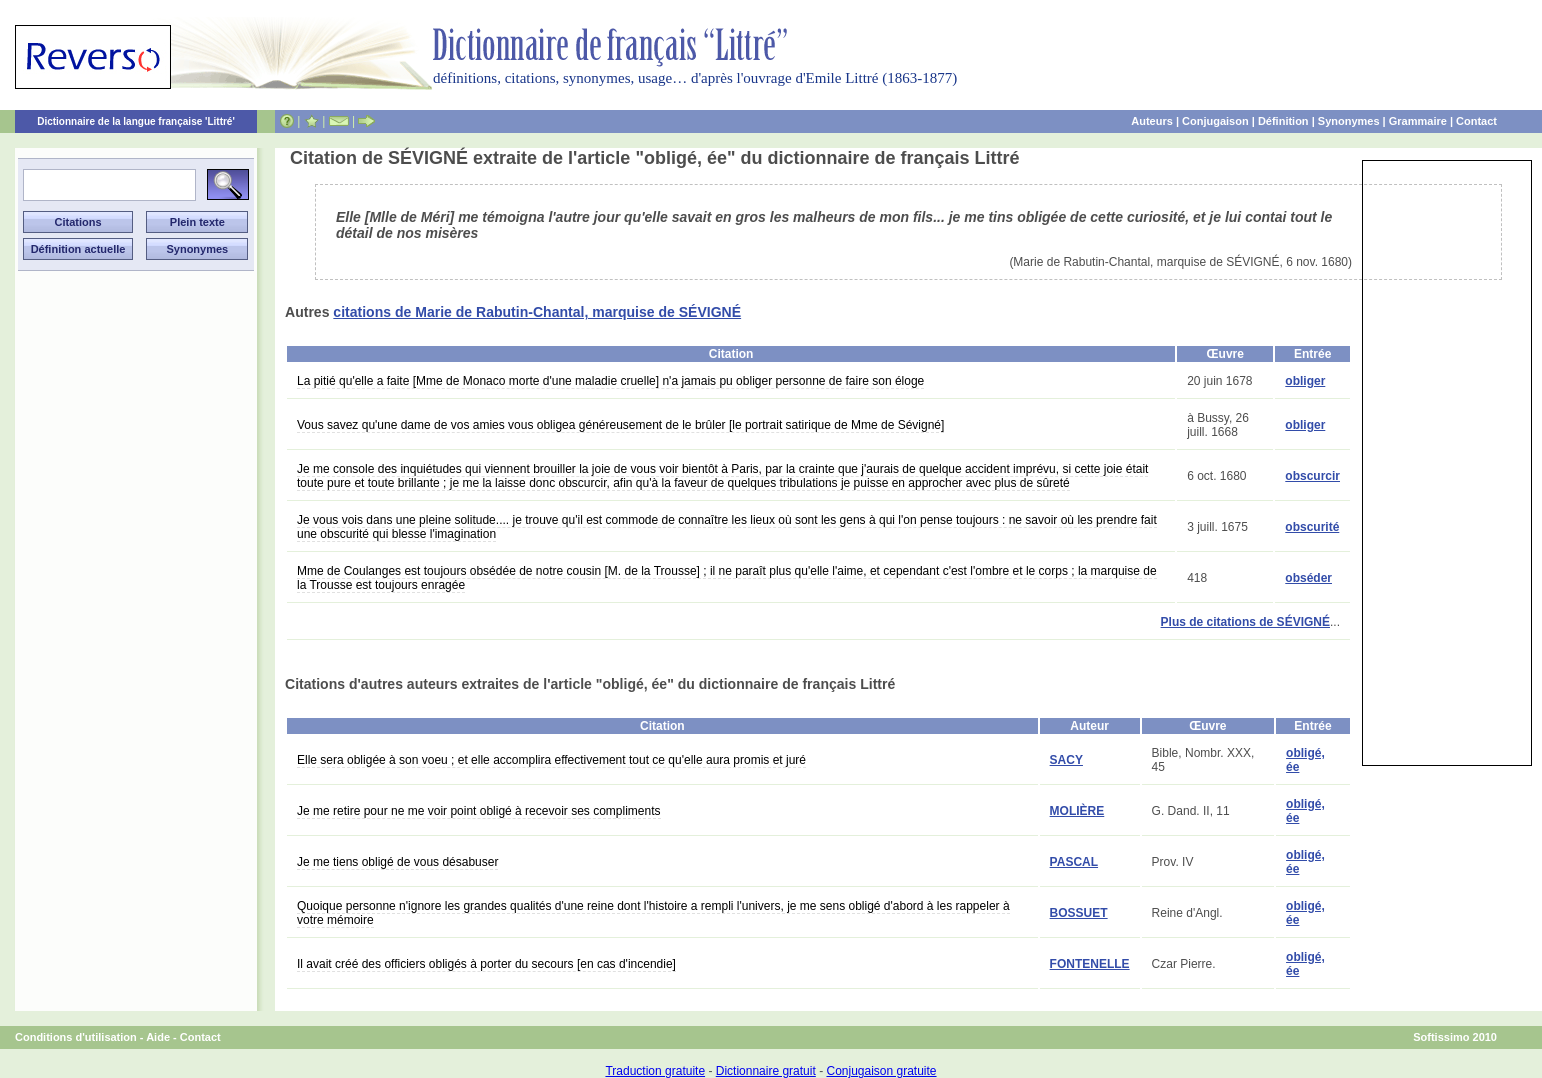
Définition (1283, 121)
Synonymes (1349, 121)
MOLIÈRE (1077, 811)
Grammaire (1418, 121)
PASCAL (1074, 862)
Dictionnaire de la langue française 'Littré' (136, 121)
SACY (1066, 760)
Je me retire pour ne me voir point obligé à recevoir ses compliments (479, 811)
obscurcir (1312, 476)
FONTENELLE (1090, 964)
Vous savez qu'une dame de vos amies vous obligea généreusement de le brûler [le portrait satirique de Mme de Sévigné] (620, 425)
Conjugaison (1215, 121)
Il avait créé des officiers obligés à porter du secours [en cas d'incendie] (486, 964)
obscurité (1312, 527)
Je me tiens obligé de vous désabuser (397, 862)
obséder (1308, 578)
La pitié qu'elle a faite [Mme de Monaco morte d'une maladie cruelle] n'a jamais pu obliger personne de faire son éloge (610, 381)
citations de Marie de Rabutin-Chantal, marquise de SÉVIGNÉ (537, 312)
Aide (158, 1037)
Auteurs (1152, 121)
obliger (1305, 381)
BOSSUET (1079, 913)
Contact (1476, 121)
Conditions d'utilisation (76, 1037)
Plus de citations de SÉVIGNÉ (1245, 622)
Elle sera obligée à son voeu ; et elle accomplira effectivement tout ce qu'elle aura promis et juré (551, 760)
